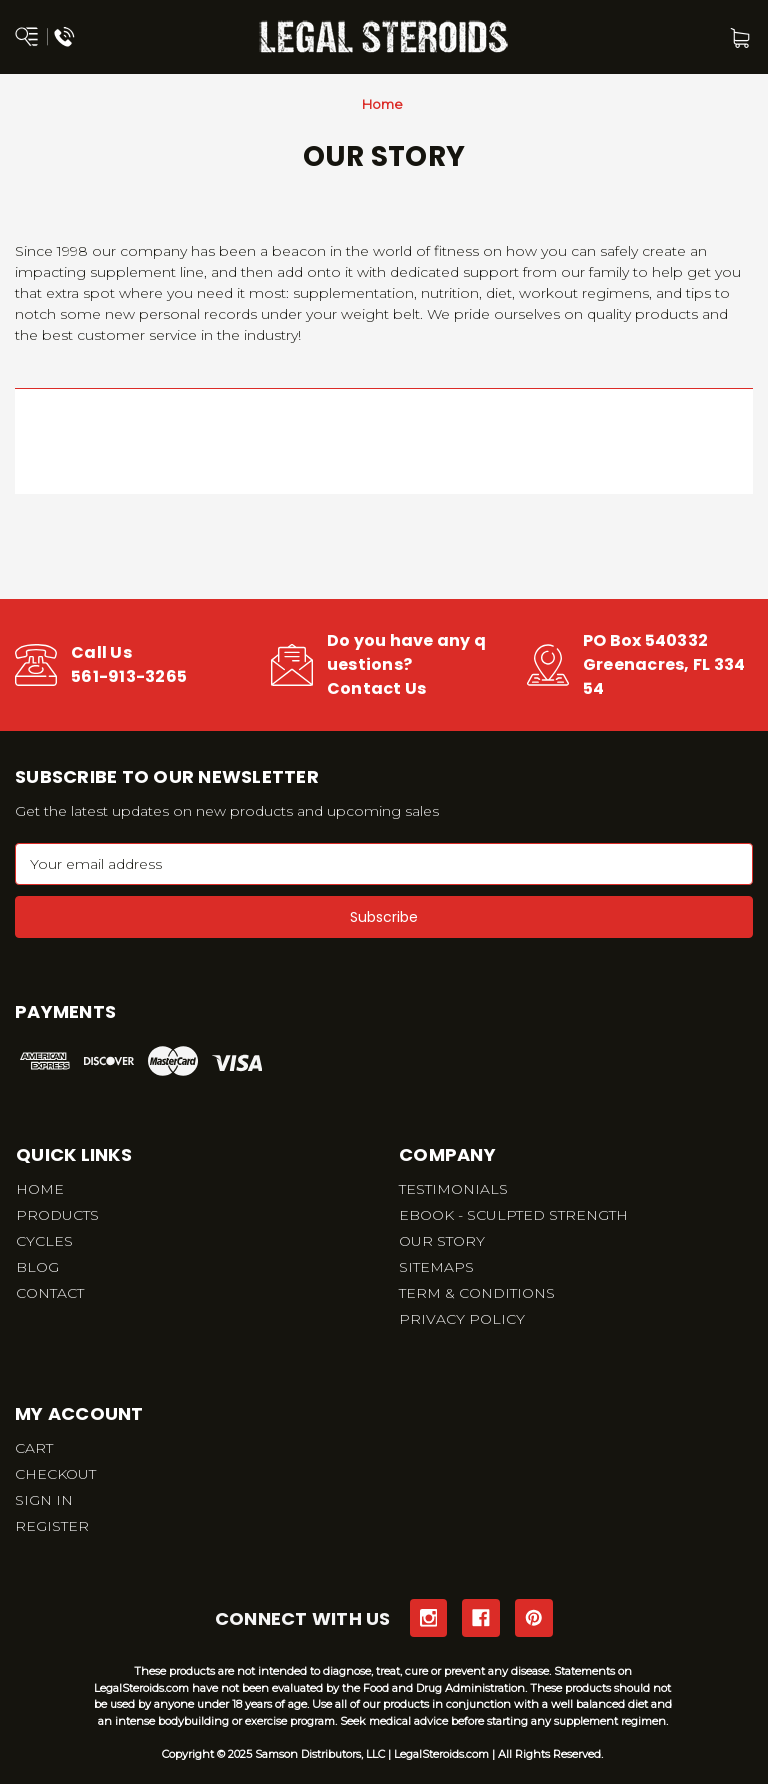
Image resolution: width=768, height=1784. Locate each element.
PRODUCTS (57, 1215)
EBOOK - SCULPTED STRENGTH (513, 1215)
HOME (40, 1189)
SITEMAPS (436, 1267)
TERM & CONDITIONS (477, 1293)
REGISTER (52, 1526)
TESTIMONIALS (453, 1189)
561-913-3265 (129, 676)
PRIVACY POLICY (462, 1319)
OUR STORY (442, 1241)
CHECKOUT (55, 1474)
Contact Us (377, 688)
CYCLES (44, 1241)
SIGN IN (44, 1500)
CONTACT (50, 1293)
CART (34, 1448)
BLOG (37, 1267)
